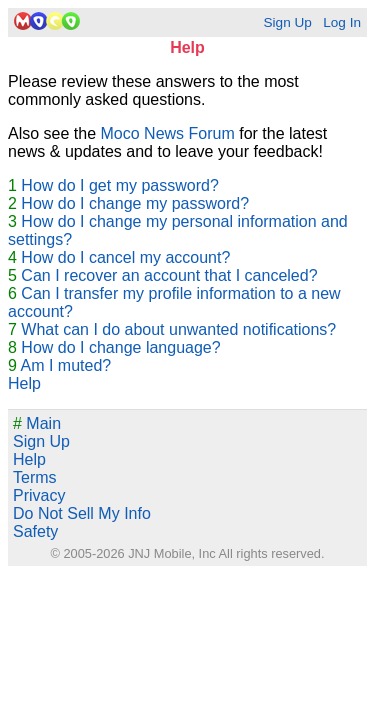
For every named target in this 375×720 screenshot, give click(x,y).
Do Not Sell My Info (82, 513)
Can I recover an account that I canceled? (169, 275)
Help (24, 383)
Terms (35, 477)
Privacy (39, 495)
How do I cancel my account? (125, 257)
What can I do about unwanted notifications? (178, 329)
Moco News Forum (168, 133)
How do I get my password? (119, 185)
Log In (342, 22)
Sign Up (287, 22)
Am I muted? (65, 365)
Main (37, 423)
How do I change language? (120, 347)
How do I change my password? (135, 203)
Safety (35, 531)
